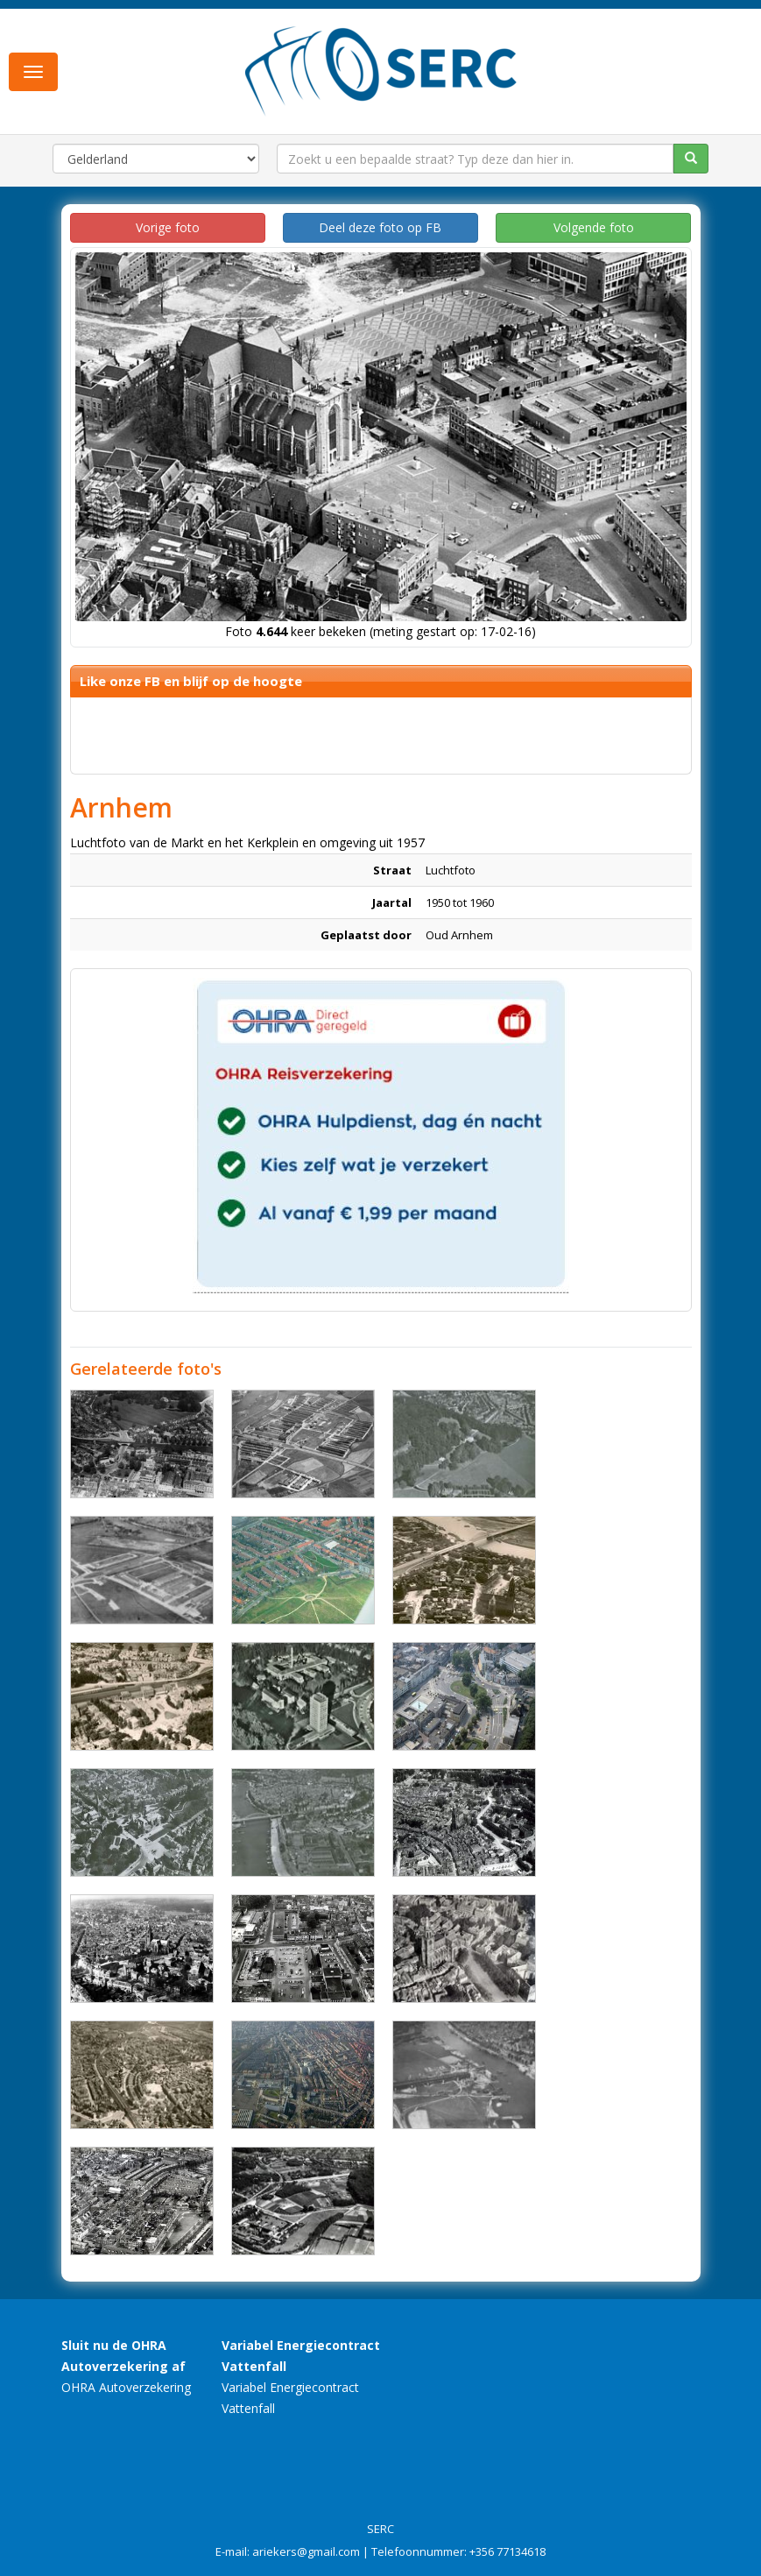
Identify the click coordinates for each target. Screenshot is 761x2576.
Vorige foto (168, 227)
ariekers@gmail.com (306, 2551)
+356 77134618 (507, 2551)
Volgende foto (593, 227)
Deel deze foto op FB (380, 227)
